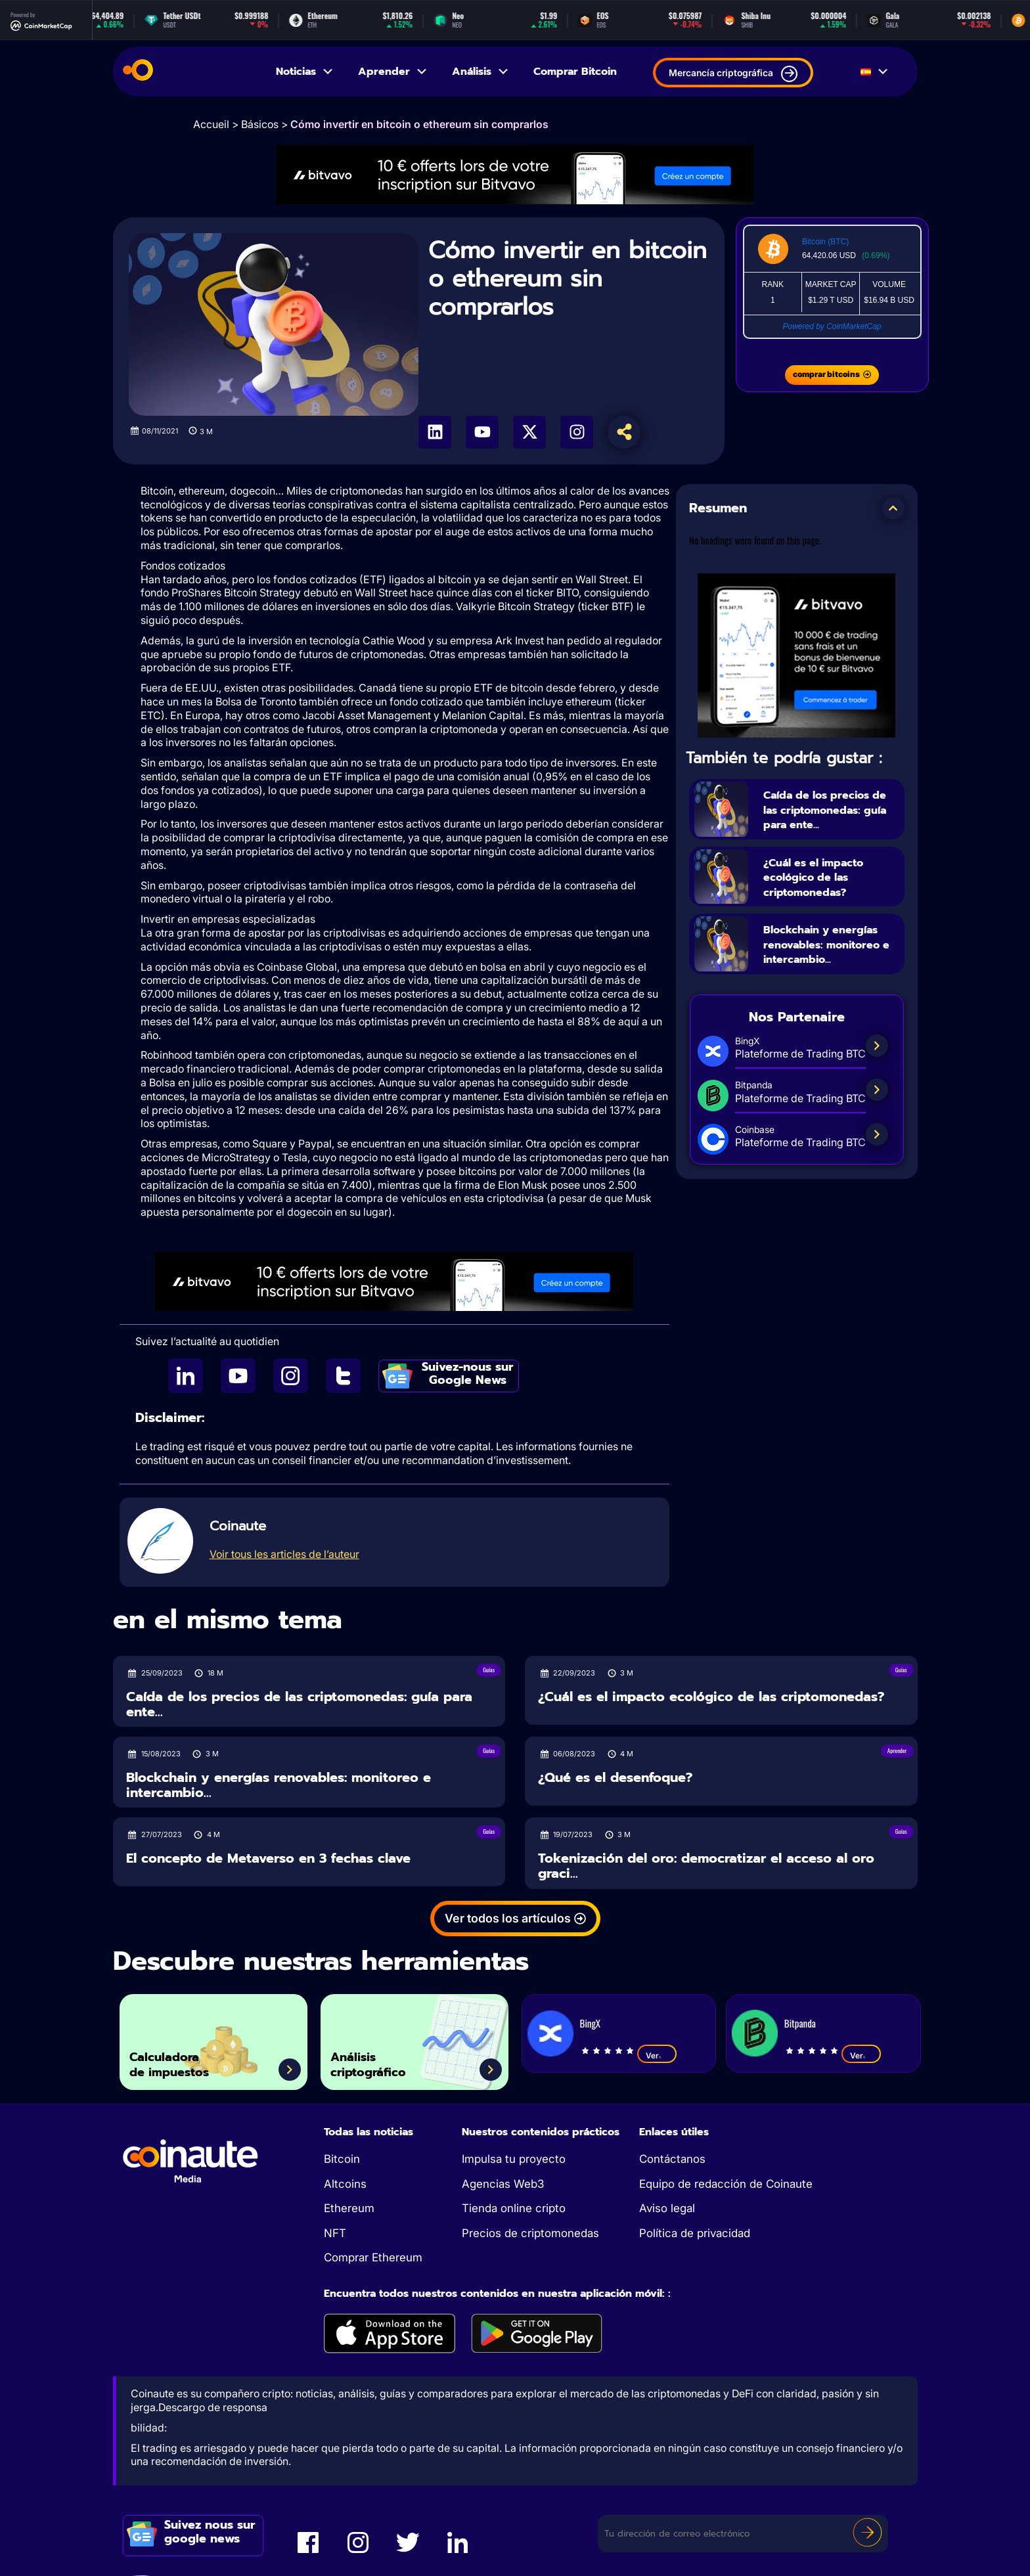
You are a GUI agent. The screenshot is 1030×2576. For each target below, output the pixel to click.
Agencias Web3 (503, 2183)
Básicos (260, 124)
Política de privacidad (694, 2233)
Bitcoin (342, 2158)
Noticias (305, 71)
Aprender (393, 71)
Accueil (211, 124)
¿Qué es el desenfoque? (615, 1777)
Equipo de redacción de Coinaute (726, 2183)
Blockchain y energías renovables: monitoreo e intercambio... (829, 967)
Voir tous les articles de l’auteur (284, 1554)
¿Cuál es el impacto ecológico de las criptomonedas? (826, 893)
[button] (893, 508)
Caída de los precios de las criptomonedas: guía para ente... (830, 816)
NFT (335, 2233)
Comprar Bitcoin (575, 71)
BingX (590, 2023)
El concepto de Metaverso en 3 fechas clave (268, 1858)
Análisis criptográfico (382, 2058)
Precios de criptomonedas (530, 2233)
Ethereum (349, 2208)
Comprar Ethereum (373, 2257)
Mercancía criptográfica (733, 74)
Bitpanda (800, 2023)
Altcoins (345, 2183)
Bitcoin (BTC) (825, 241)
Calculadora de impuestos (184, 2058)
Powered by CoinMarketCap (831, 326)
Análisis (481, 71)
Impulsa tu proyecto (514, 2158)
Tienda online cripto (514, 2208)
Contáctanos (672, 2158)
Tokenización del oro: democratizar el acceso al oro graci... (706, 1865)
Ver (657, 2055)
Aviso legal (667, 2208)
